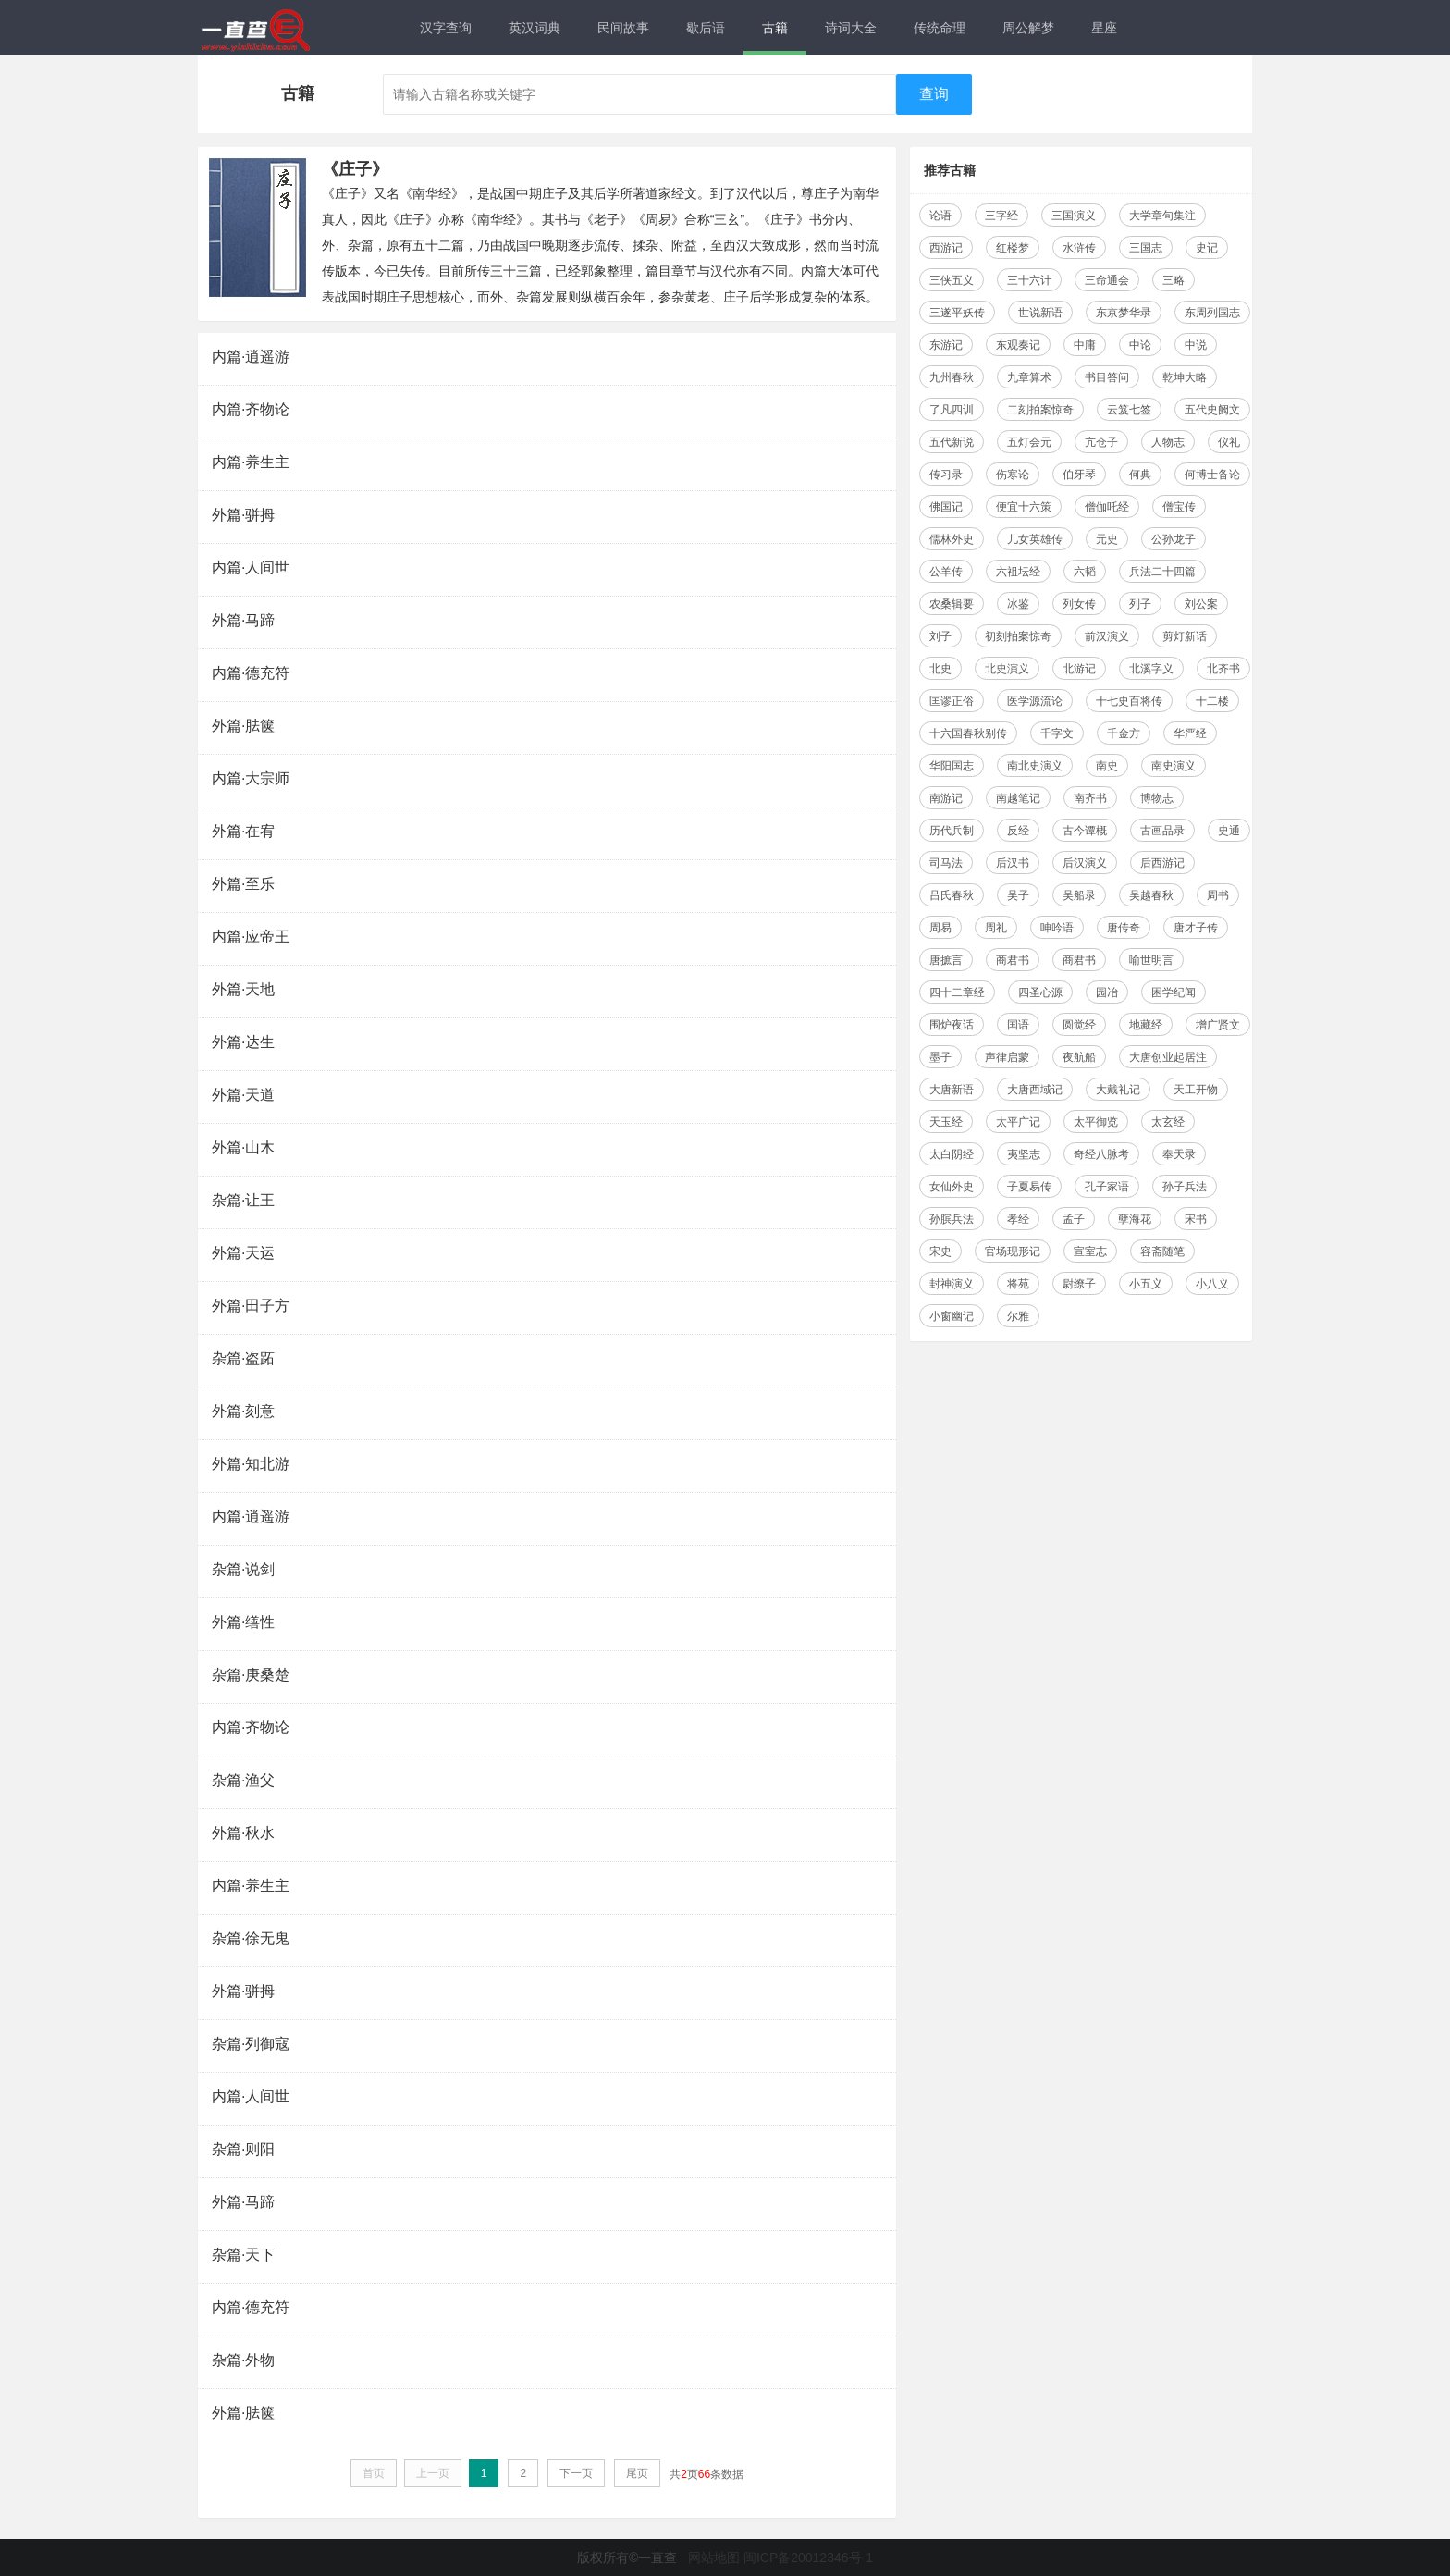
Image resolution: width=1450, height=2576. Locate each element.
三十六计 (1029, 280)
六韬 (1085, 571)
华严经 (1190, 733)
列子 (1140, 604)
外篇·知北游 (250, 1464)
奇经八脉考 (1101, 1154)
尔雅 (1018, 1316)
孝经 (1018, 1219)
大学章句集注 (1162, 215)
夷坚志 (1023, 1154)
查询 (934, 94)
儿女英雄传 (1035, 539)
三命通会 (1107, 280)
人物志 (1168, 442)
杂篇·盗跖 (243, 1358)
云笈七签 (1129, 409)
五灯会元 (1029, 442)
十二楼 (1212, 701)
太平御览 (1096, 1121)
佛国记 (946, 506)
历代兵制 (951, 830)
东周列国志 (1212, 312)
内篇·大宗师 (250, 778)
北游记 (1079, 668)
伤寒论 (1012, 474)
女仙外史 (951, 1186)
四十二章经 (957, 992)
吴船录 (1079, 895)
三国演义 (1073, 215)
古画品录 (1162, 830)
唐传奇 (1123, 927)
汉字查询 (446, 27)
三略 (1173, 280)
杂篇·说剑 (243, 1569)
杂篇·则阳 (243, 2149)
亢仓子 (1101, 442)
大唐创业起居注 (1168, 1057)
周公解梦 (1028, 27)
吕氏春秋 (951, 895)
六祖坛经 (1018, 571)
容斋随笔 (1162, 1251)
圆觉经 (1079, 1024)
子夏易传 (1029, 1186)
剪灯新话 (1184, 636)
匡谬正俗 (951, 701)
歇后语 (705, 27)
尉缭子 (1079, 1283)
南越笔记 (1018, 798)
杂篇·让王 (243, 1200)
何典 (1140, 474)
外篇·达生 (243, 1042)
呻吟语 (1057, 927)
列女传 (1079, 604)
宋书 (1196, 1219)
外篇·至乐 (243, 884)
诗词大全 (851, 27)
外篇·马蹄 (243, 620)
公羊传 (946, 571)
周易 (940, 927)
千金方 (1123, 733)
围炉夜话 (951, 1024)
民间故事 (623, 27)
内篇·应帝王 (250, 936)
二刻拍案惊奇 (1040, 409)
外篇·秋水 (243, 1833)
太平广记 (1018, 1121)
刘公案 (1201, 604)
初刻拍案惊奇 (1018, 636)
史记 (1207, 247)
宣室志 (1090, 1251)
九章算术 (1029, 377)
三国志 (1145, 247)
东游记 (946, 345)
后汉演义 (1085, 863)
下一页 (576, 2473)
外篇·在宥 (243, 831)
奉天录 (1179, 1154)
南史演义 (1173, 765)
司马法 (946, 863)
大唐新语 (951, 1089)
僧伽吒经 (1107, 506)
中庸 (1085, 345)
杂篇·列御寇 (250, 2044)
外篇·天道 (243, 1095)
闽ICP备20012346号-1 (808, 2557)
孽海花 (1134, 1219)
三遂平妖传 (957, 312)
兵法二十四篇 (1162, 571)
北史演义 (1007, 668)
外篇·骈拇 (243, 515)
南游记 (946, 798)
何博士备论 (1212, 474)
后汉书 (1012, 863)
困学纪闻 (1173, 992)
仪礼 (1229, 442)
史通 (1229, 830)
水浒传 (1079, 247)
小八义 (1212, 1283)
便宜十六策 (1023, 506)
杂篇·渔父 (243, 1780)
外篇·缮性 (243, 1622)
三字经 (1001, 215)
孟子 (1074, 1219)
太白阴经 (951, 1154)
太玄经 (1168, 1121)
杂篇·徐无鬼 (250, 1938)
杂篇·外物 (243, 2360)
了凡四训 (951, 409)
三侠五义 (951, 280)
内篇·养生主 (250, 462)
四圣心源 (1040, 992)
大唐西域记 (1035, 1089)
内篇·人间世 (250, 567)
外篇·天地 (243, 989)
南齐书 (1090, 798)
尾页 (637, 2473)
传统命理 (939, 27)
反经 (1018, 830)
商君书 (1012, 960)
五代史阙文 (1212, 409)
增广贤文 (1218, 1024)
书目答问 (1107, 377)
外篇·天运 (243, 1253)
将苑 (1018, 1283)
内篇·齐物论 (250, 409)
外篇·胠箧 (243, 725)
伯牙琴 (1079, 474)
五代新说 (951, 442)
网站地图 (714, 2557)
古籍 (775, 27)
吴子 (1018, 895)
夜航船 (1079, 1057)
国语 (1018, 1024)
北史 (940, 668)
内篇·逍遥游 (250, 356)
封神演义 (951, 1283)
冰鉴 (1018, 604)
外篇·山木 (243, 1147)
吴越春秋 (1151, 895)
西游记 (946, 247)
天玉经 (946, 1121)
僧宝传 (1179, 506)
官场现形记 (1012, 1251)
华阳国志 (951, 765)
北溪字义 (1151, 668)
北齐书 (1223, 668)
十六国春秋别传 (968, 733)
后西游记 (1162, 863)
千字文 (1057, 733)
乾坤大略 (1184, 377)
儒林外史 (951, 539)
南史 (1107, 765)
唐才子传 (1196, 927)
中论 (1140, 345)
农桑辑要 (951, 604)
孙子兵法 (1184, 1186)
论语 (940, 215)
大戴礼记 (1118, 1089)
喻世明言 (1151, 960)
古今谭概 (1085, 830)
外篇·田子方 (250, 1305)
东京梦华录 (1123, 312)
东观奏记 (1018, 345)
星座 (1104, 27)
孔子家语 (1107, 1186)
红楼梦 (1012, 247)
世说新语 (1040, 312)
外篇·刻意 (243, 1411)
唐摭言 (946, 960)
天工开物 (1196, 1089)
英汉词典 (534, 27)
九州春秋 (951, 377)
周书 (1218, 895)
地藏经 (1145, 1024)
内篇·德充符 (250, 673)
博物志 (1157, 798)
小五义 (1145, 1283)
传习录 (946, 474)
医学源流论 (1035, 701)
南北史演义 (1035, 765)
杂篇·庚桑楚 (250, 1674)
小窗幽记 (951, 1316)
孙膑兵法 (951, 1219)
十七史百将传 (1129, 701)
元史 (1107, 539)
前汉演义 (1107, 636)
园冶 (1107, 992)
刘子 (940, 636)
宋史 (940, 1251)
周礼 (996, 927)
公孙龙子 (1173, 539)
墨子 (940, 1057)
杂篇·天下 (243, 2254)
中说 (1196, 345)
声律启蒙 (1007, 1057)
